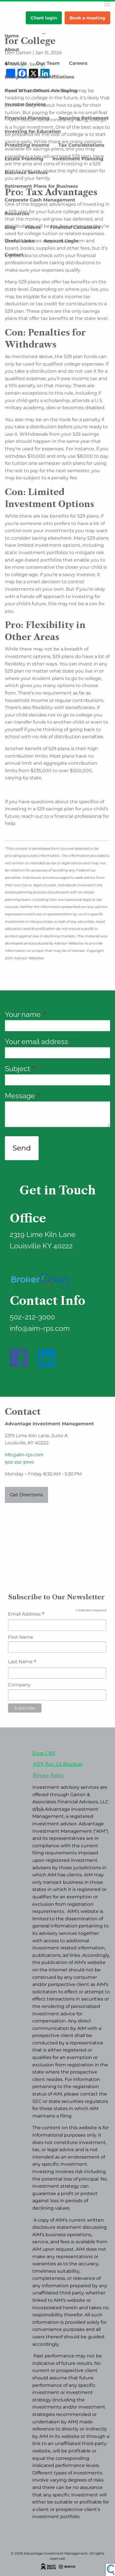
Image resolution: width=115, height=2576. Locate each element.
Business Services (26, 172)
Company (19, 1684)
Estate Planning (24, 158)
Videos (33, 227)
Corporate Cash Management (40, 200)
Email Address (26, 1614)
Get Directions (26, 1494)
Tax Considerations (81, 145)
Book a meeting (87, 18)
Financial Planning (27, 118)
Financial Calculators (75, 227)
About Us (16, 63)
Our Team (48, 63)
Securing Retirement (84, 118)
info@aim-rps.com (24, 1454)
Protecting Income (27, 145)
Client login (44, 18)
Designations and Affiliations (39, 77)
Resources (17, 213)
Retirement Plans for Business (41, 186)
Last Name (22, 1662)
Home (12, 36)
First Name (20, 1637)
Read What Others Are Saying (41, 90)
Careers (78, 63)
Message (54, 1095)
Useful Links (20, 241)
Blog (10, 227)
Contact (14, 254)
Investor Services (25, 104)
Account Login (61, 241)
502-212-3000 (19, 1462)
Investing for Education (33, 131)
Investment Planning (77, 158)
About (12, 49)
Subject (52, 1068)
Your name (57, 1014)
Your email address (57, 1041)
